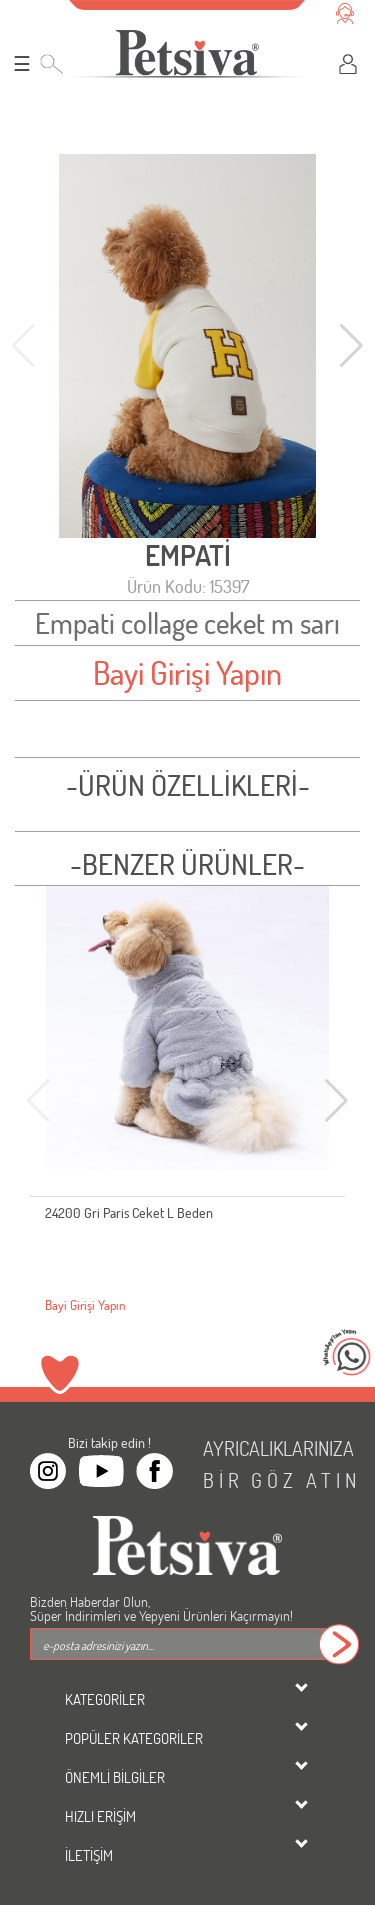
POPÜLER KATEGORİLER (134, 1738)
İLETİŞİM (89, 1855)
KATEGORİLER (105, 1699)
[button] (351, 346)
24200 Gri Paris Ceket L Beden (129, 1212)
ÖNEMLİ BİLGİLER (115, 1777)
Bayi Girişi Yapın (187, 672)
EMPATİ (188, 555)
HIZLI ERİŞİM (100, 1816)
